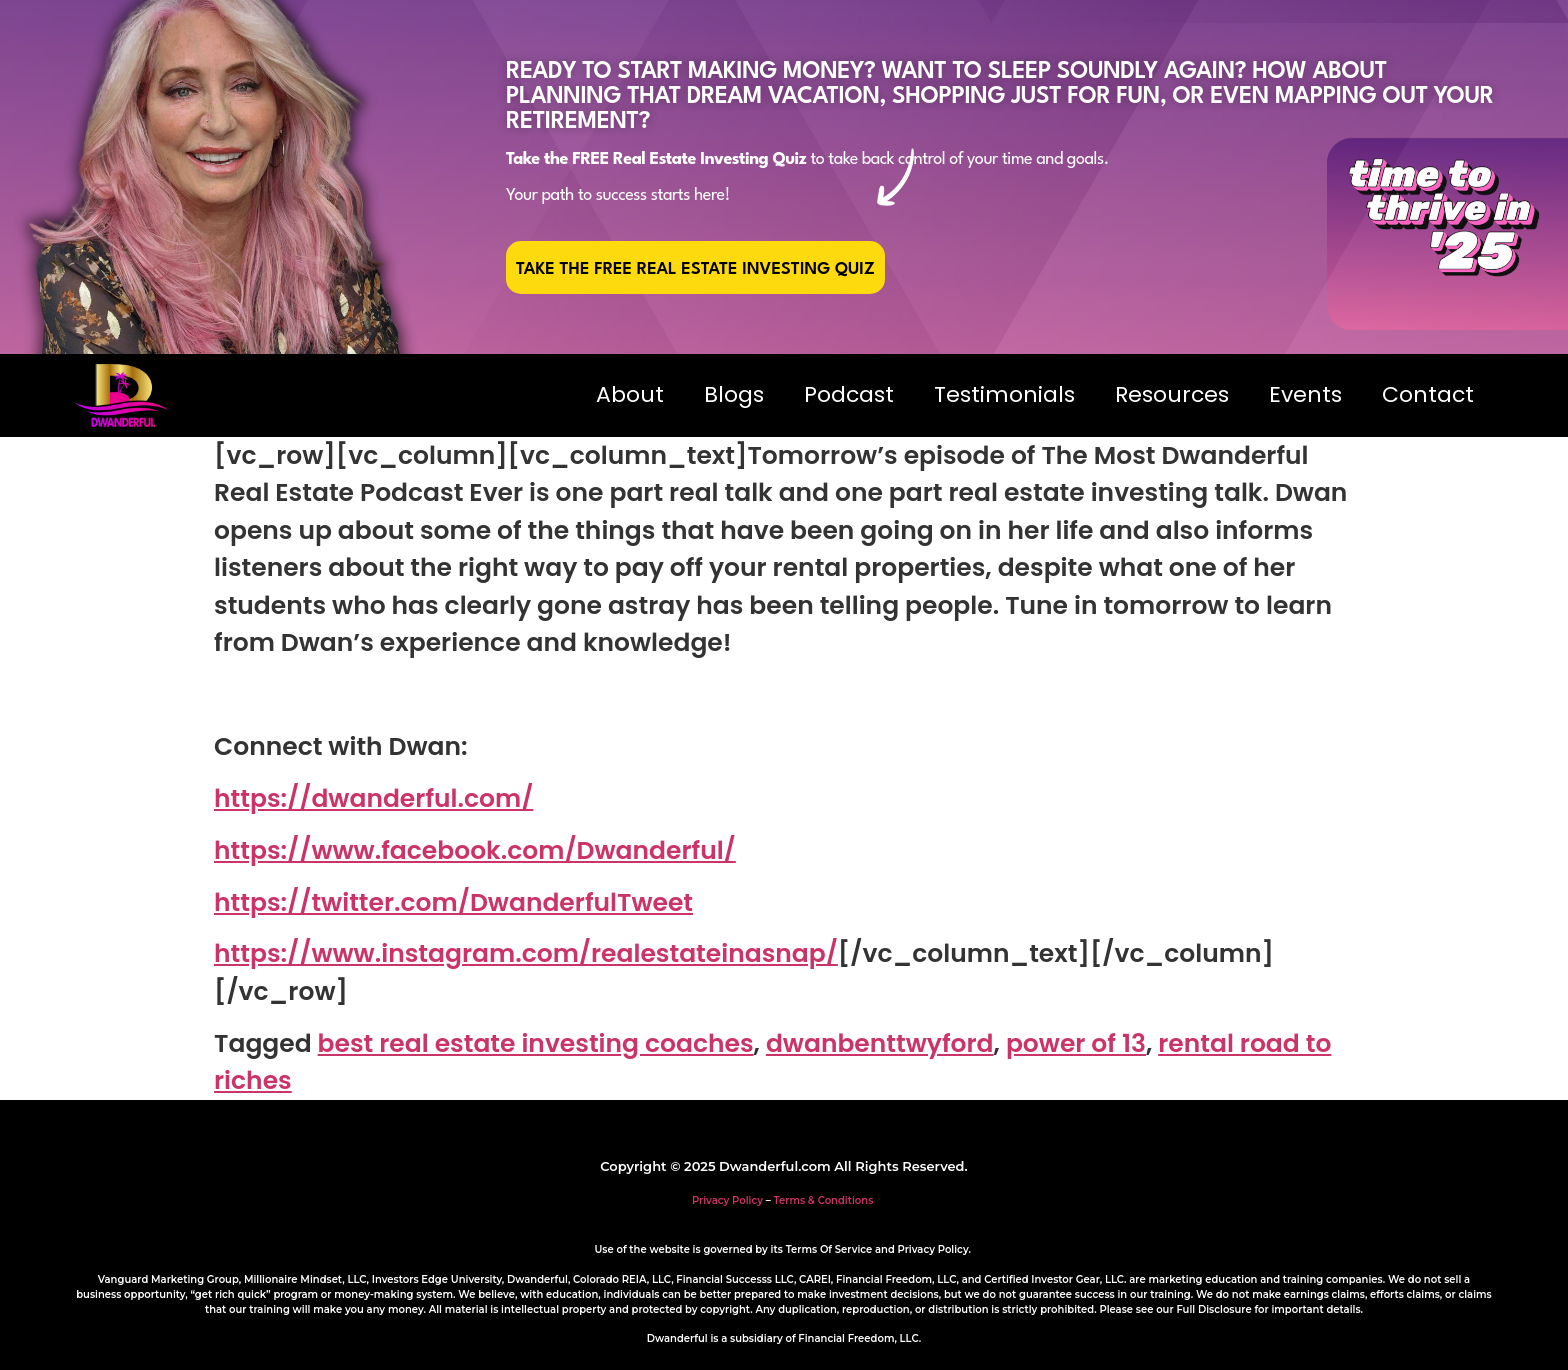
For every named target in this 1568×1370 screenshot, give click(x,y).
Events (1305, 394)
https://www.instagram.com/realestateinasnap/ (526, 953)
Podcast (849, 394)
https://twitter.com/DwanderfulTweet (453, 902)
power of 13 (1076, 1043)
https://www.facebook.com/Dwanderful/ (475, 850)
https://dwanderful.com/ (373, 798)
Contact (1428, 394)
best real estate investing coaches (536, 1043)
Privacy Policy (727, 1200)
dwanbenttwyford (880, 1043)
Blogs (734, 394)
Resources (1172, 394)
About (630, 394)
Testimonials (1004, 394)
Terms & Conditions (824, 1200)
